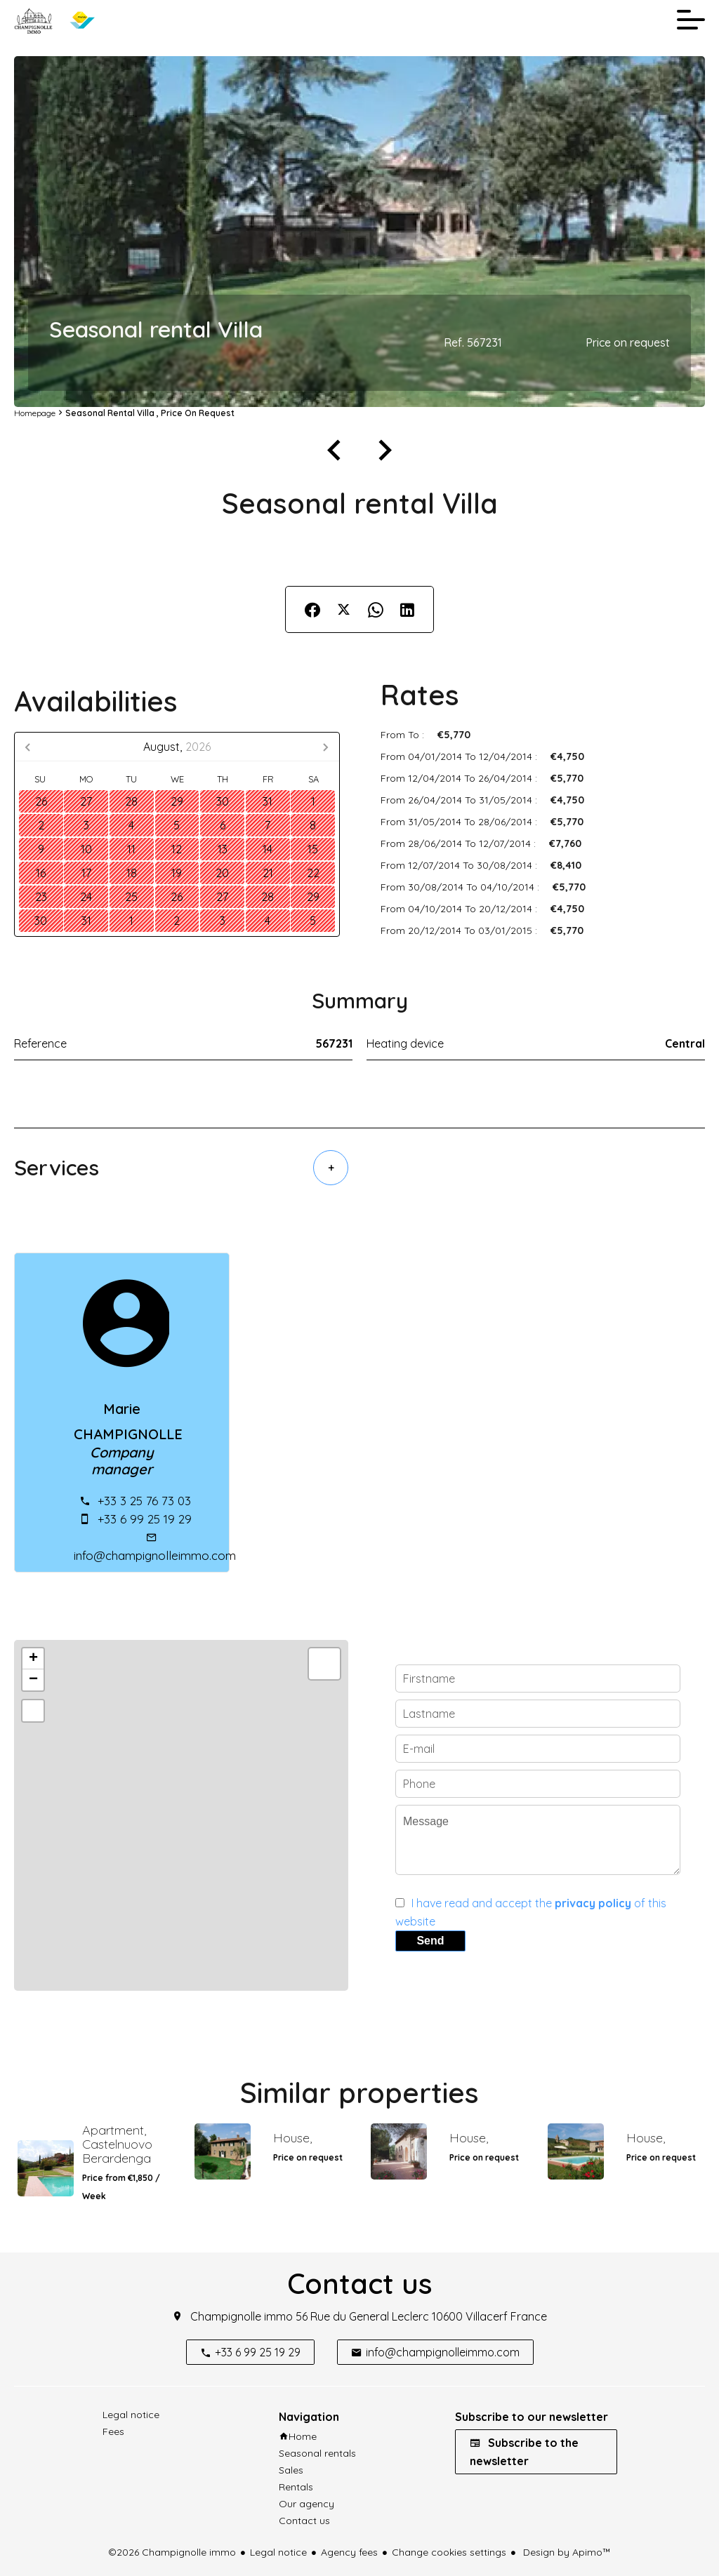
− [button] (33, 1679)
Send (430, 1941)
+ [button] (33, 1658)
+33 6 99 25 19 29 (145, 1518)
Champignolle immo (241, 2316)
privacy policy (593, 1903)
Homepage (34, 413)
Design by (565, 2552)
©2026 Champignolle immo (172, 2552)
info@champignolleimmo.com (155, 1555)
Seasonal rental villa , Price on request (150, 413)
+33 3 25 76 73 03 (144, 1500)
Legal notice (278, 2552)
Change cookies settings (449, 2552)
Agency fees (349, 2552)
